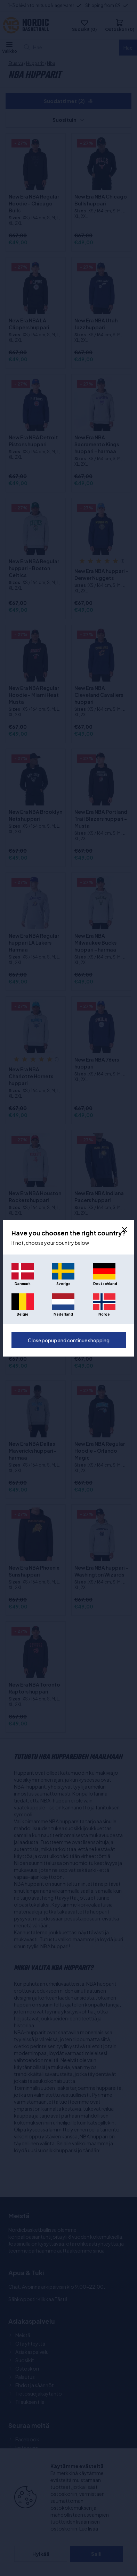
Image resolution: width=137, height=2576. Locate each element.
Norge (104, 1314)
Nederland (63, 1314)
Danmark (23, 1284)
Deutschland (104, 1284)
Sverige (63, 1284)
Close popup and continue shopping (69, 1340)
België (22, 1314)
